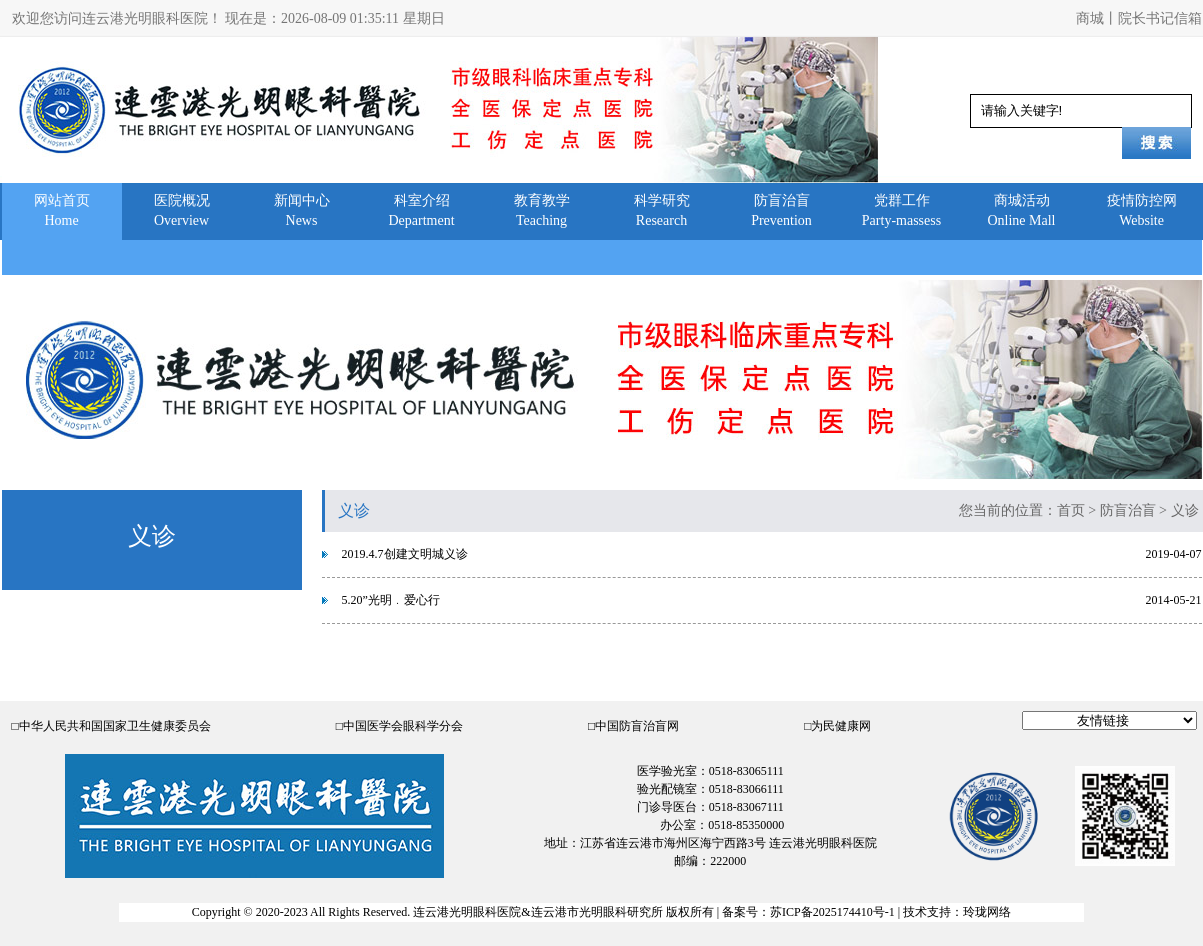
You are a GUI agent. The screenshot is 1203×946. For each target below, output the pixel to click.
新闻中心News (302, 210)
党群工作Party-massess (901, 210)
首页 (1071, 510)
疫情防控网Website (1142, 210)
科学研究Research (662, 210)
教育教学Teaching (542, 210)
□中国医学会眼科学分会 (399, 726)
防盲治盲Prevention (781, 210)
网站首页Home (62, 210)
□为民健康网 (837, 726)
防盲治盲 (1128, 510)
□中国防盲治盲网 (633, 726)
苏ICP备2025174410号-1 (832, 912)
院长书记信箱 (1160, 18)
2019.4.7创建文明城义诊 (405, 554)
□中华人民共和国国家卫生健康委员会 (111, 726)
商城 (1090, 18)
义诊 (1185, 510)
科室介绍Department (421, 210)
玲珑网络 (987, 912)
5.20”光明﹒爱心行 (391, 600)
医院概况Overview (182, 210)
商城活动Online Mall (1021, 210)
